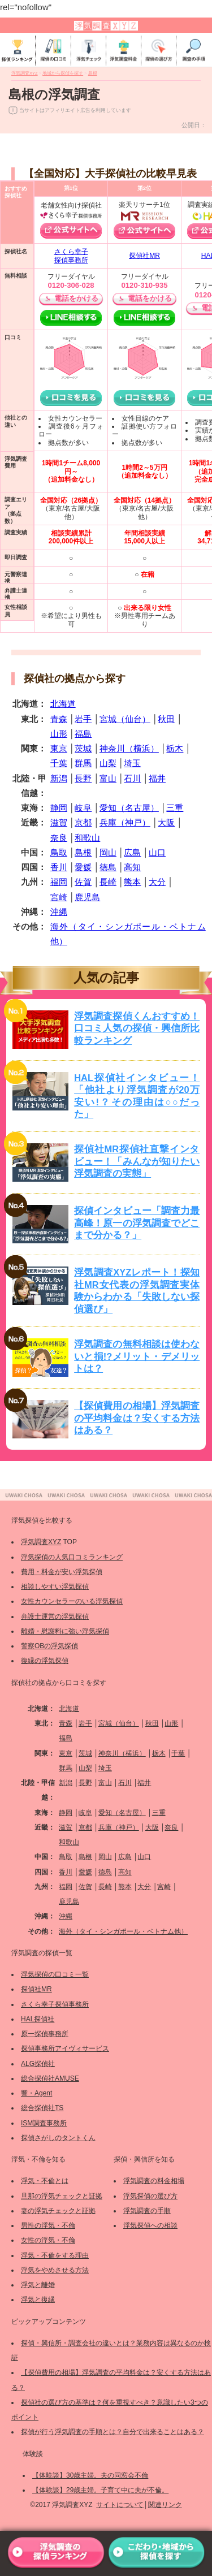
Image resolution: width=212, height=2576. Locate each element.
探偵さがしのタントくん (58, 2138)
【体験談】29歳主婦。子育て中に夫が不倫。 (100, 2490)
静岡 (58, 807)
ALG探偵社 (38, 2064)
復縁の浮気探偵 (44, 1661)
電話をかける (76, 298)
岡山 (107, 852)
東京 (58, 748)
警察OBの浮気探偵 (49, 1646)
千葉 (58, 763)
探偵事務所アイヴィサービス (65, 2048)
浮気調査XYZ (41, 1542)
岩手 (83, 719)
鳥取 (58, 852)
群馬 (83, 763)
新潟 (58, 778)
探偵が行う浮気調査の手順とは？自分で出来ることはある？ (112, 2432)
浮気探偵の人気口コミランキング (72, 1557)
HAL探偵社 (37, 2019)
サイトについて (120, 2505)
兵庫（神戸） (124, 822)
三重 (174, 807)
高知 (132, 867)
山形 (58, 733)
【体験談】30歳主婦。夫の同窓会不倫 (90, 2475)
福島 (83, 733)
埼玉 (132, 763)
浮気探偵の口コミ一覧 (55, 1974)
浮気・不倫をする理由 (55, 2255)
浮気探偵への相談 (150, 2225)
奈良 (58, 837)
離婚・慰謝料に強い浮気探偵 (65, 1631)
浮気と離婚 (38, 2285)
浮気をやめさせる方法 (55, 2270)
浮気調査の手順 (147, 2211)
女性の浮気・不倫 (48, 2240)
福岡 (58, 882)
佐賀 (83, 882)
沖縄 (58, 912)
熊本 (132, 882)
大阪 (166, 822)
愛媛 (83, 867)
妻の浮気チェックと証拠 (58, 2211)
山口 (157, 852)
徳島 (107, 867)
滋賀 (58, 822)
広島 (132, 852)
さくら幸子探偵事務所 (71, 255)
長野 (83, 778)
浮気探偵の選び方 (150, 2196)
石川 (132, 778)
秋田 (166, 719)
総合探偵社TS (42, 2108)
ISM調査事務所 (44, 2123)
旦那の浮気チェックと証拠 (61, 2196)
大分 (157, 882)
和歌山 (87, 837)
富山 (107, 778)
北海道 (63, 703)
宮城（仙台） (124, 719)
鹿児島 (87, 897)
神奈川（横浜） (129, 748)
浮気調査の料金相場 (153, 2181)
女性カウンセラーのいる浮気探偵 (72, 1601)
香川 (58, 867)
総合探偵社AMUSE (50, 2078)
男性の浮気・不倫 (48, 2225)
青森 (58, 719)
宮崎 (58, 897)
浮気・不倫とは (44, 2181)
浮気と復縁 (38, 2299)
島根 (83, 852)
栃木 (174, 748)
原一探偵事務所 (44, 2034)
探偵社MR (144, 256)
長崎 (107, 882)
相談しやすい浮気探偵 (55, 1586)
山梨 (107, 763)
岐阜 (83, 807)
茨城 (83, 748)
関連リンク (165, 2505)
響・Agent (36, 2093)
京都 (83, 822)
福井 (157, 778)
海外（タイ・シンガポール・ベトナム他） (123, 1931)
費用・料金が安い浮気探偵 (61, 1572)
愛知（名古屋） (129, 807)
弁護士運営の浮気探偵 (55, 1616)
